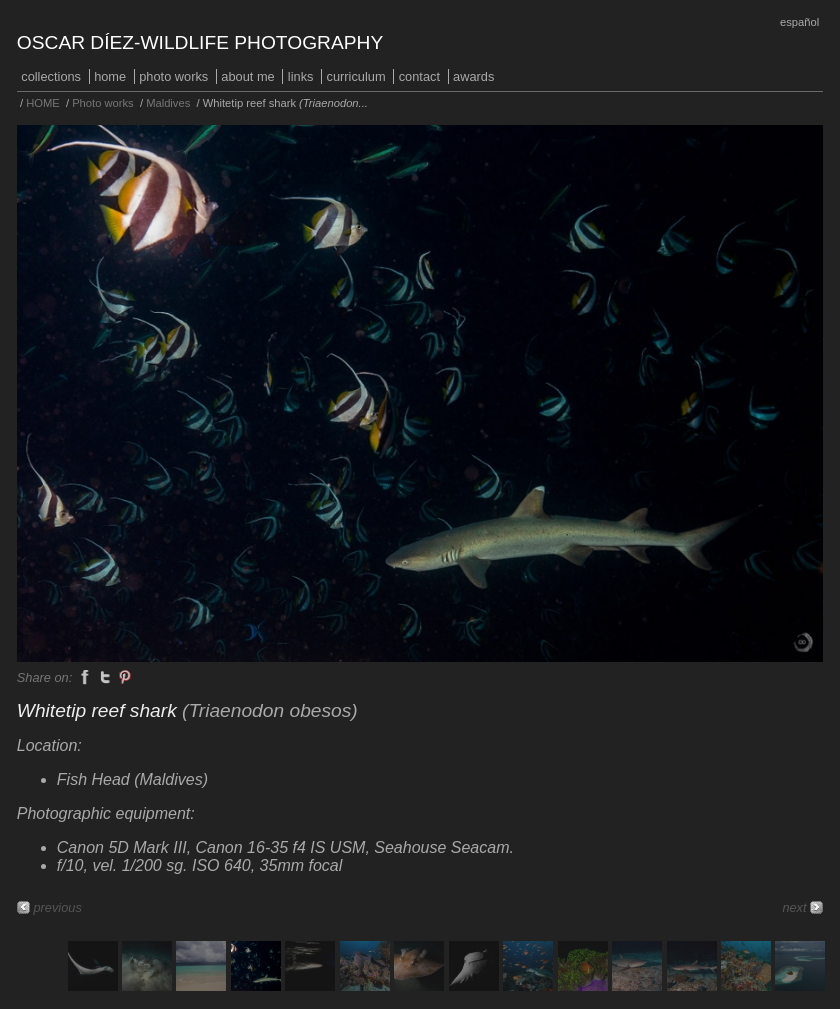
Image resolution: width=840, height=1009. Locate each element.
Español (799, 22)
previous (57, 907)
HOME (110, 76)
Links (301, 76)
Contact (419, 76)
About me (247, 76)
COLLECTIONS (51, 76)
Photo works (173, 76)
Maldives (168, 103)
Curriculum (356, 76)
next (794, 907)
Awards (473, 76)
